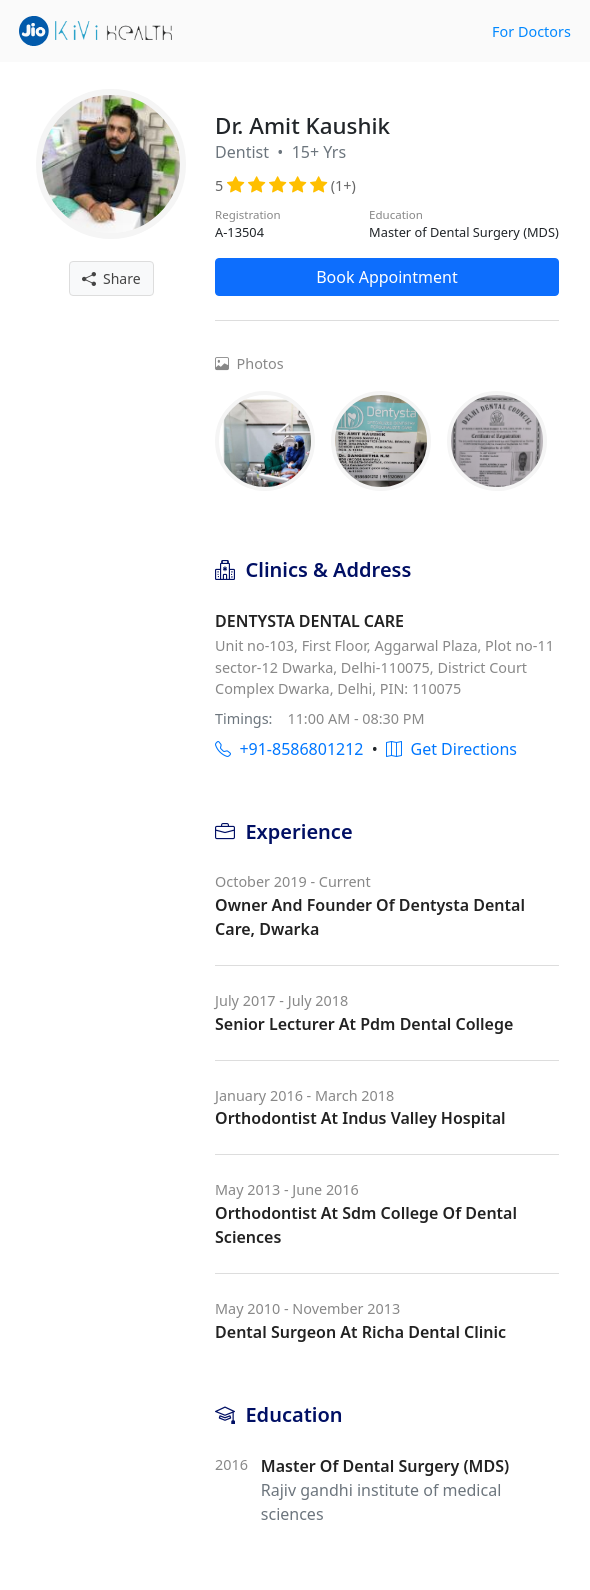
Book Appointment (387, 277)
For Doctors (531, 31)
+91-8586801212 (289, 749)
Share (111, 278)
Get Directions (451, 749)
